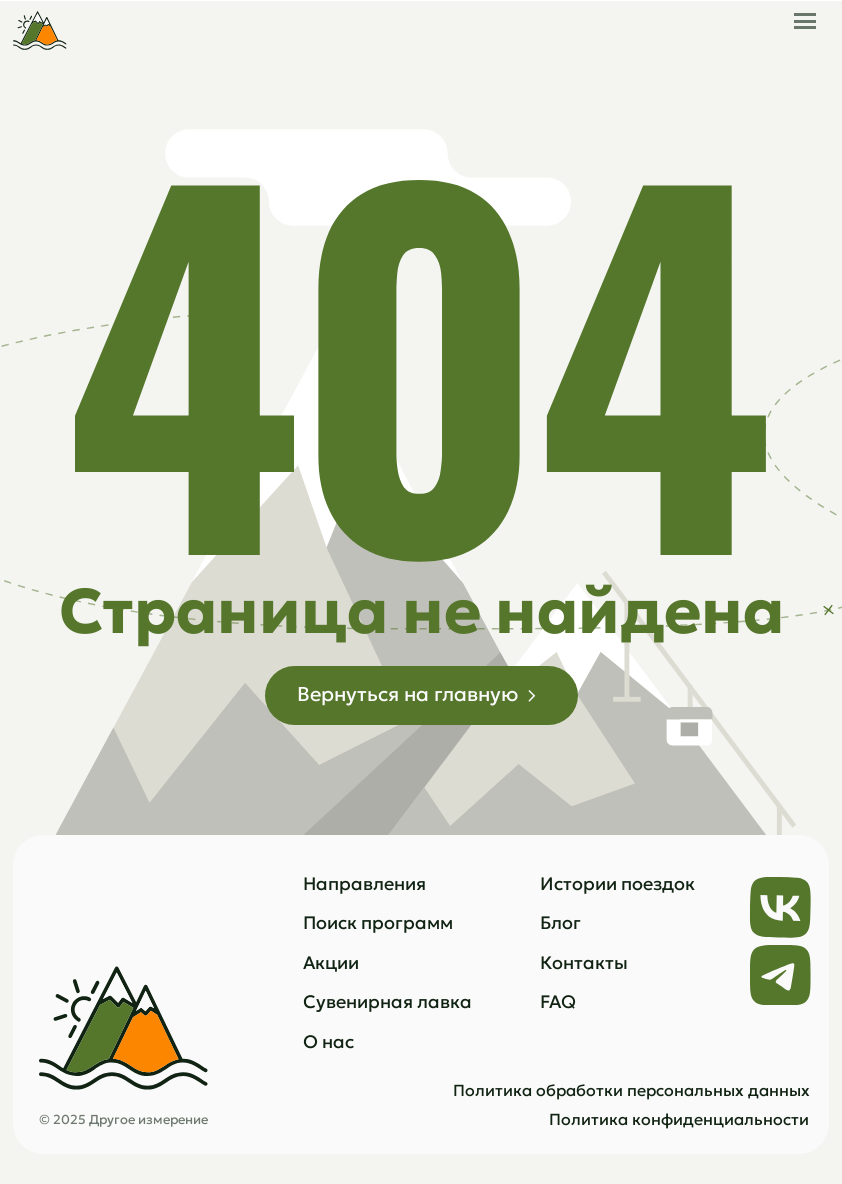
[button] (805, 14)
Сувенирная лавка (387, 1001)
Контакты (584, 962)
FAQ (558, 1001)
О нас (328, 1041)
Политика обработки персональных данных (631, 1090)
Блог (560, 922)
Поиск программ (378, 922)
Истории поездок (617, 883)
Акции (331, 962)
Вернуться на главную (407, 694)
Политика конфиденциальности (679, 1119)
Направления (364, 883)
